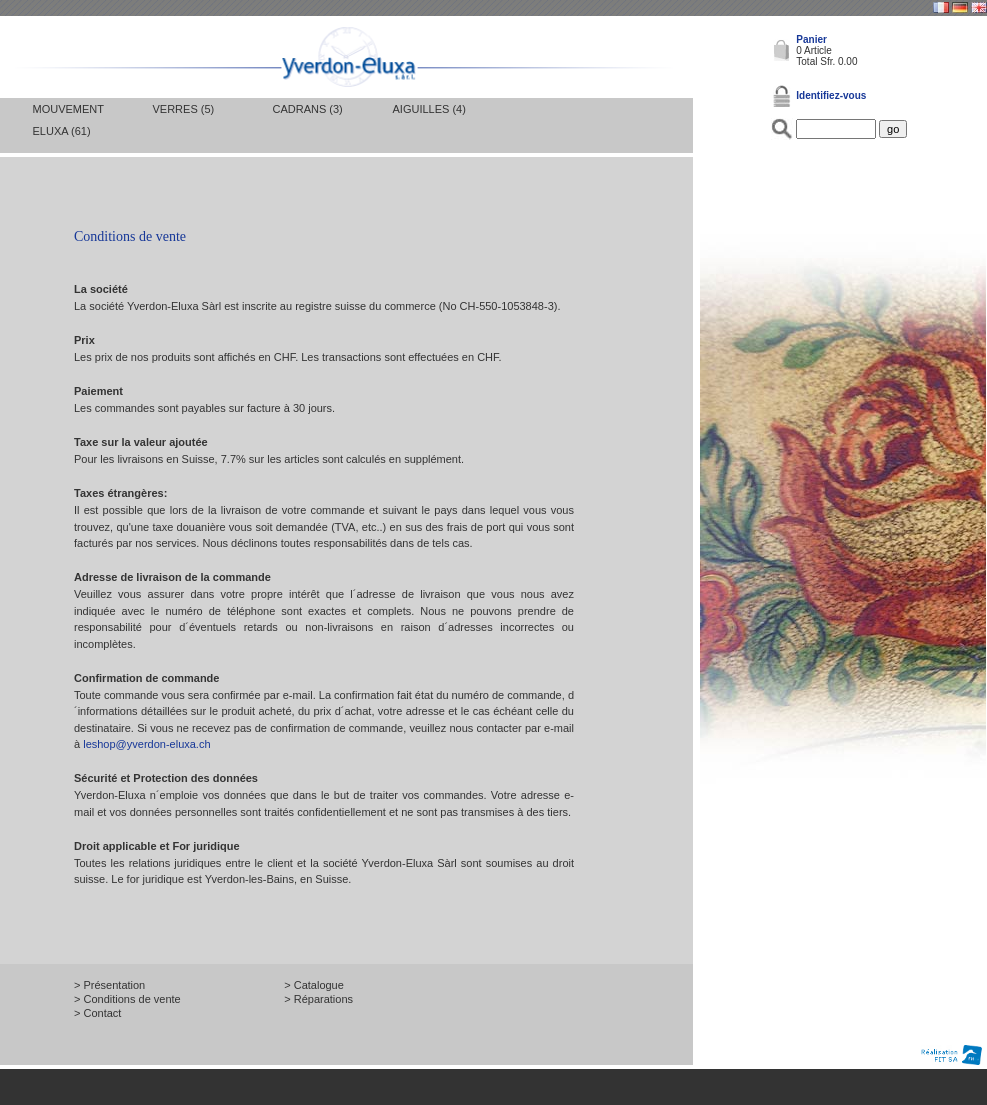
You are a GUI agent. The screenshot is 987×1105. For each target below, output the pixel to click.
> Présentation (109, 985)
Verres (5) (184, 109)
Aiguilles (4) (429, 109)
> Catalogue (314, 985)
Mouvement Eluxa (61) (68, 120)
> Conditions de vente (127, 999)
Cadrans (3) (308, 109)
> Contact (97, 1013)
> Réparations (318, 999)
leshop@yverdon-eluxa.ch (146, 744)
